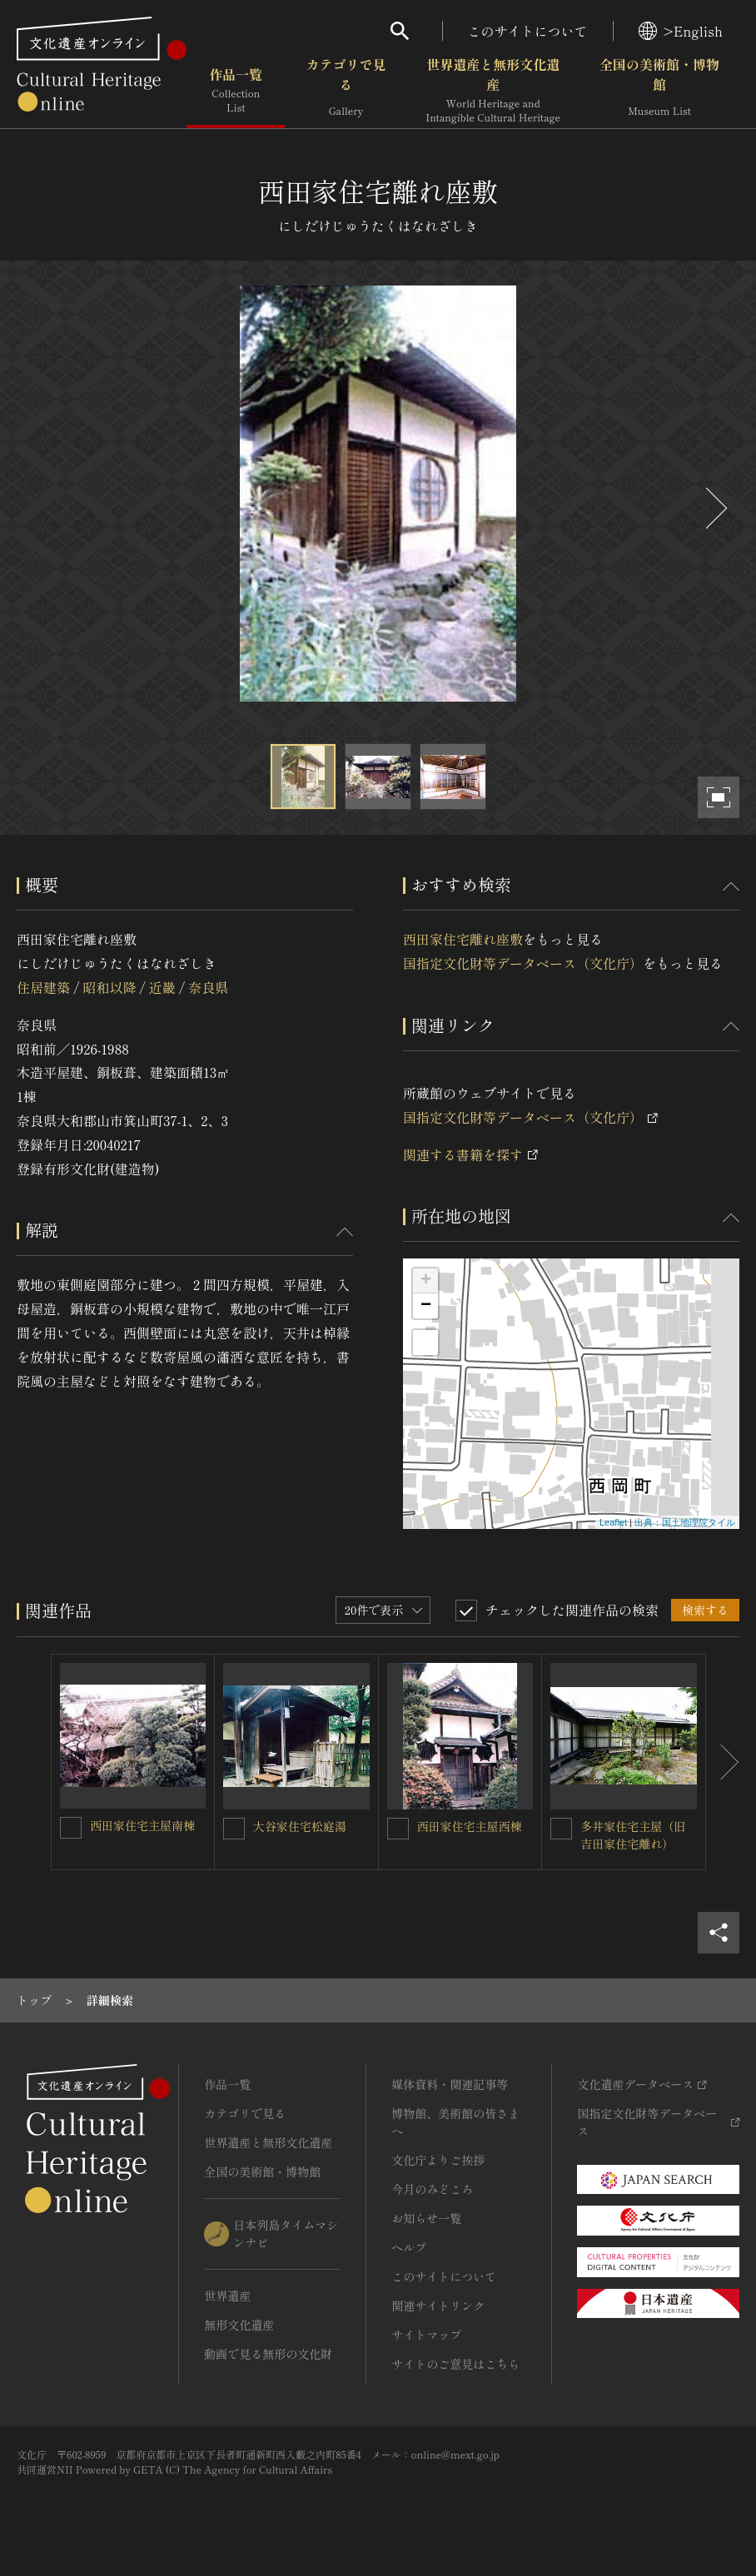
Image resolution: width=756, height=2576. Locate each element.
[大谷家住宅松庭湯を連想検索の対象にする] (234, 1828)
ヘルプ (408, 2247)
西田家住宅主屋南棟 (142, 1825)
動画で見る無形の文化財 (268, 2353)
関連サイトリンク (438, 2305)
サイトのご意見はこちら (455, 2363)
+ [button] (425, 1280)
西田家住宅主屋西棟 (469, 1826)
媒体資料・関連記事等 (449, 2084)
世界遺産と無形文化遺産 (492, 90)
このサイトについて (528, 31)
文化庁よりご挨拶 (438, 2160)
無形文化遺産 (239, 2324)
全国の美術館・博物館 (659, 90)
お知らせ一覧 (426, 2218)
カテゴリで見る (345, 90)
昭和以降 (109, 987)
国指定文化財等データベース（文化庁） (523, 963)
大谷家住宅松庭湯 (299, 1826)
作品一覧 (235, 90)
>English (681, 31)
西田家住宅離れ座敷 (463, 939)
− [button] (425, 1305)
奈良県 (208, 987)
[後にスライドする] (714, 508)
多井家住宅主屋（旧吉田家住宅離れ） (632, 1835)
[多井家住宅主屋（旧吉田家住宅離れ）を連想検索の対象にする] (561, 1828)
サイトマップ (426, 2334)
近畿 (162, 987)
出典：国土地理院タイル (684, 1522)
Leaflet (613, 1522)
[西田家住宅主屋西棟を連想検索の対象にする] (398, 1828)
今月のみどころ (432, 2189)
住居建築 (43, 987)
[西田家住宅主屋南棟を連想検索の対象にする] (71, 1828)
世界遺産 (227, 2295)
